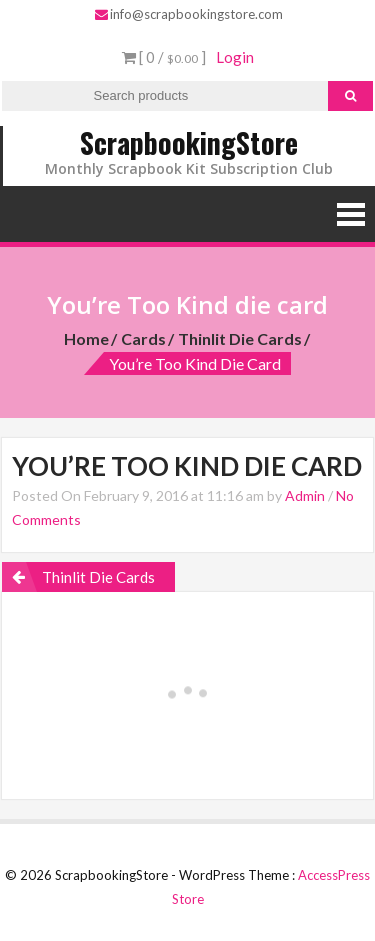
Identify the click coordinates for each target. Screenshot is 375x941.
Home (86, 338)
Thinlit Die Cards (240, 338)
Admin (305, 495)
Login (235, 57)
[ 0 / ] (164, 57)
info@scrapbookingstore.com (189, 14)
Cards (143, 338)
